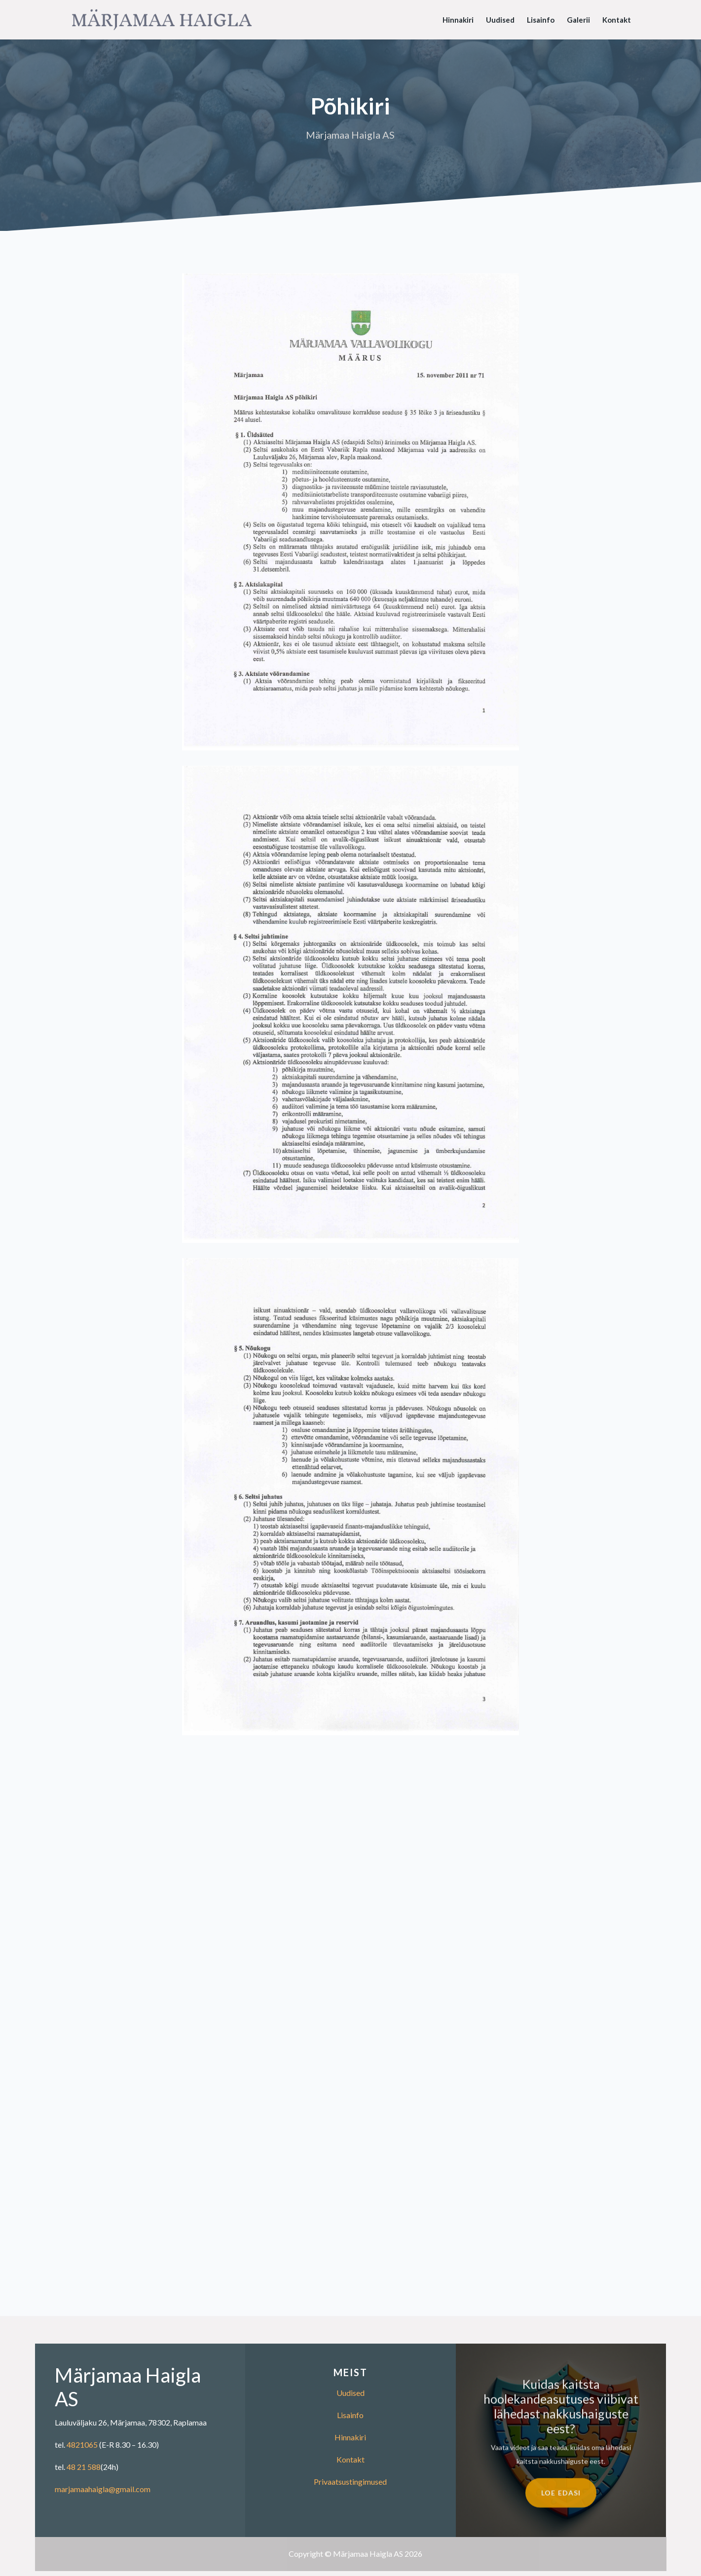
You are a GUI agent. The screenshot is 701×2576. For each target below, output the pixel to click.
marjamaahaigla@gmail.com (102, 2489)
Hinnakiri (458, 20)
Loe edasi (561, 2506)
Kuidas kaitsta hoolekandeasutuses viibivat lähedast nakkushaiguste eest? (560, 2419)
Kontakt (616, 20)
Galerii (578, 20)
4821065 (82, 2444)
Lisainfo (540, 20)
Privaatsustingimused (350, 2481)
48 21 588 (84, 2466)
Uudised (500, 20)
